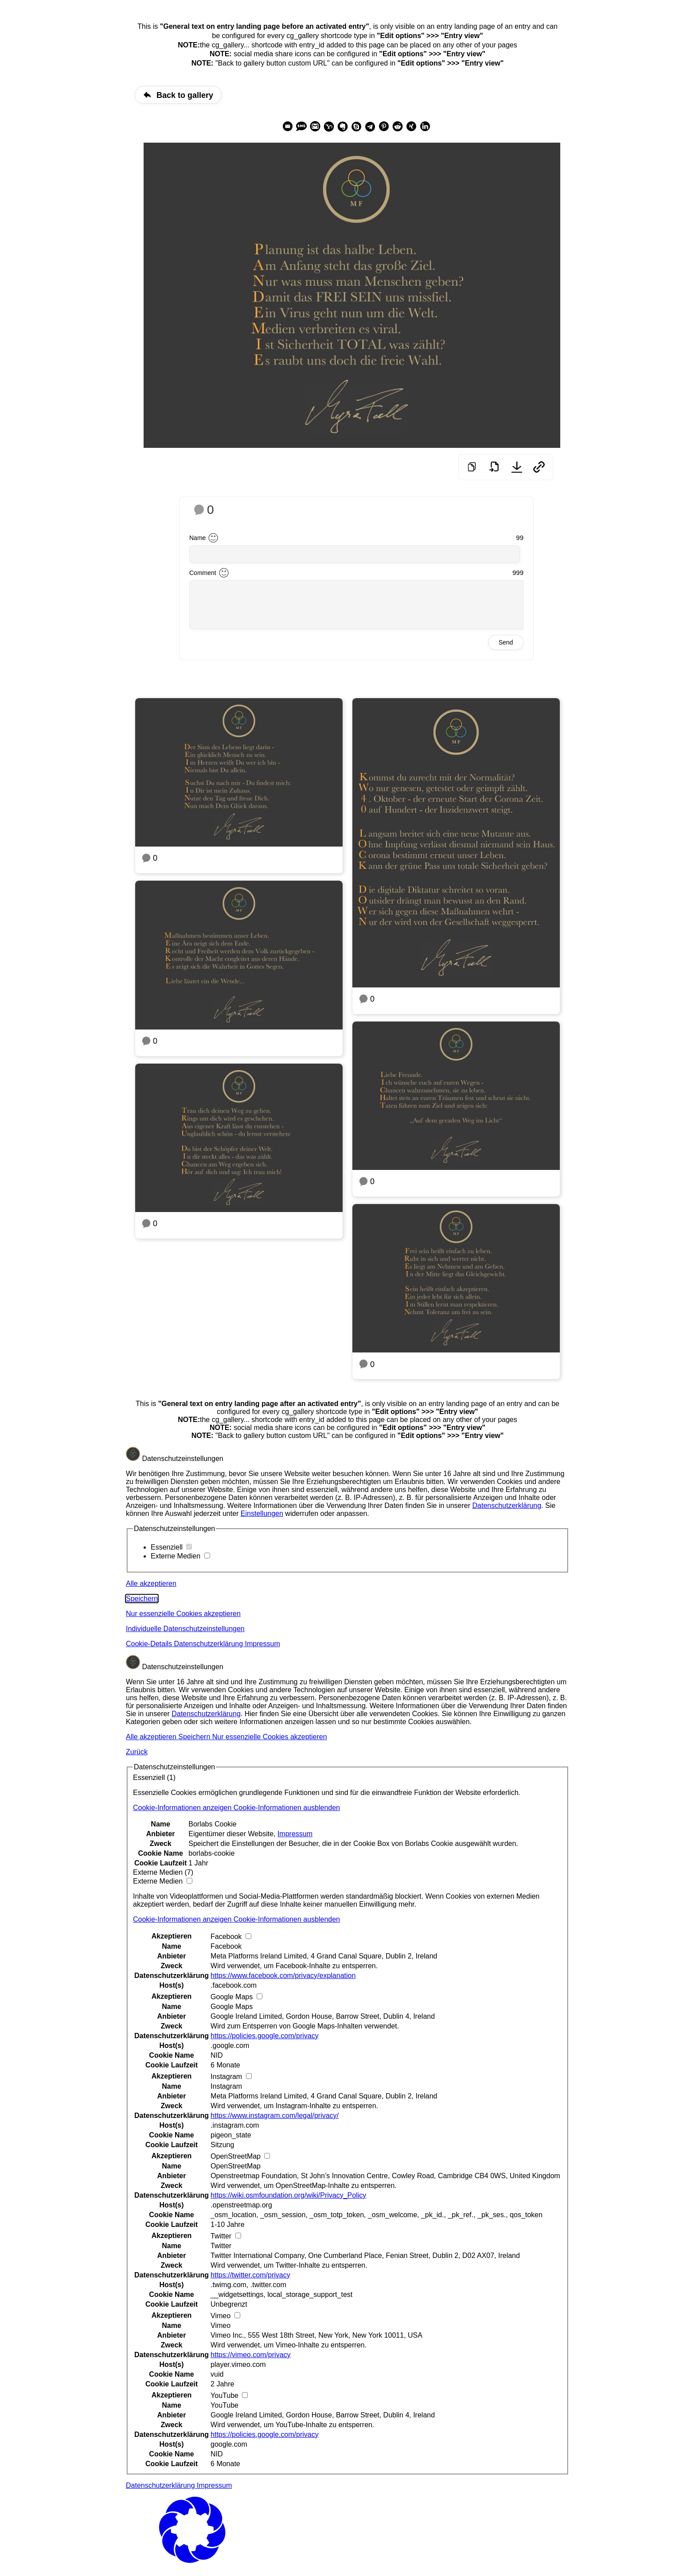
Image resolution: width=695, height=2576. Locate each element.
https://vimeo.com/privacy (251, 2354)
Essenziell (171, 1547)
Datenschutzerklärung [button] (209, 1643)
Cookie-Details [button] (150, 1643)
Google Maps (232, 2006)
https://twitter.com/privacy (250, 2275)
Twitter (221, 2246)
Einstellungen (262, 1513)
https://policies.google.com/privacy (265, 2036)
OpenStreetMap (236, 2166)
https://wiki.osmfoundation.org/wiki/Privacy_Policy (288, 2195)
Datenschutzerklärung (507, 1505)
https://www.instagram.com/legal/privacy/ (275, 2115)
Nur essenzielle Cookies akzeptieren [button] (183, 1613)
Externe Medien (180, 1556)
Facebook (226, 1946)
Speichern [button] (142, 1598)
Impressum (294, 1834)
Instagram (226, 2086)
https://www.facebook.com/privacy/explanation (283, 1975)
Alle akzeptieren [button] (151, 1583)
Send (506, 642)
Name (197, 537)
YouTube (224, 2405)
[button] (236, 1807)
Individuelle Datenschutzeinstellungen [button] (185, 1628)
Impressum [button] (262, 1643)
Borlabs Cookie (212, 1824)
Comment (202, 572)
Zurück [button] (137, 1752)
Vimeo (220, 2325)
